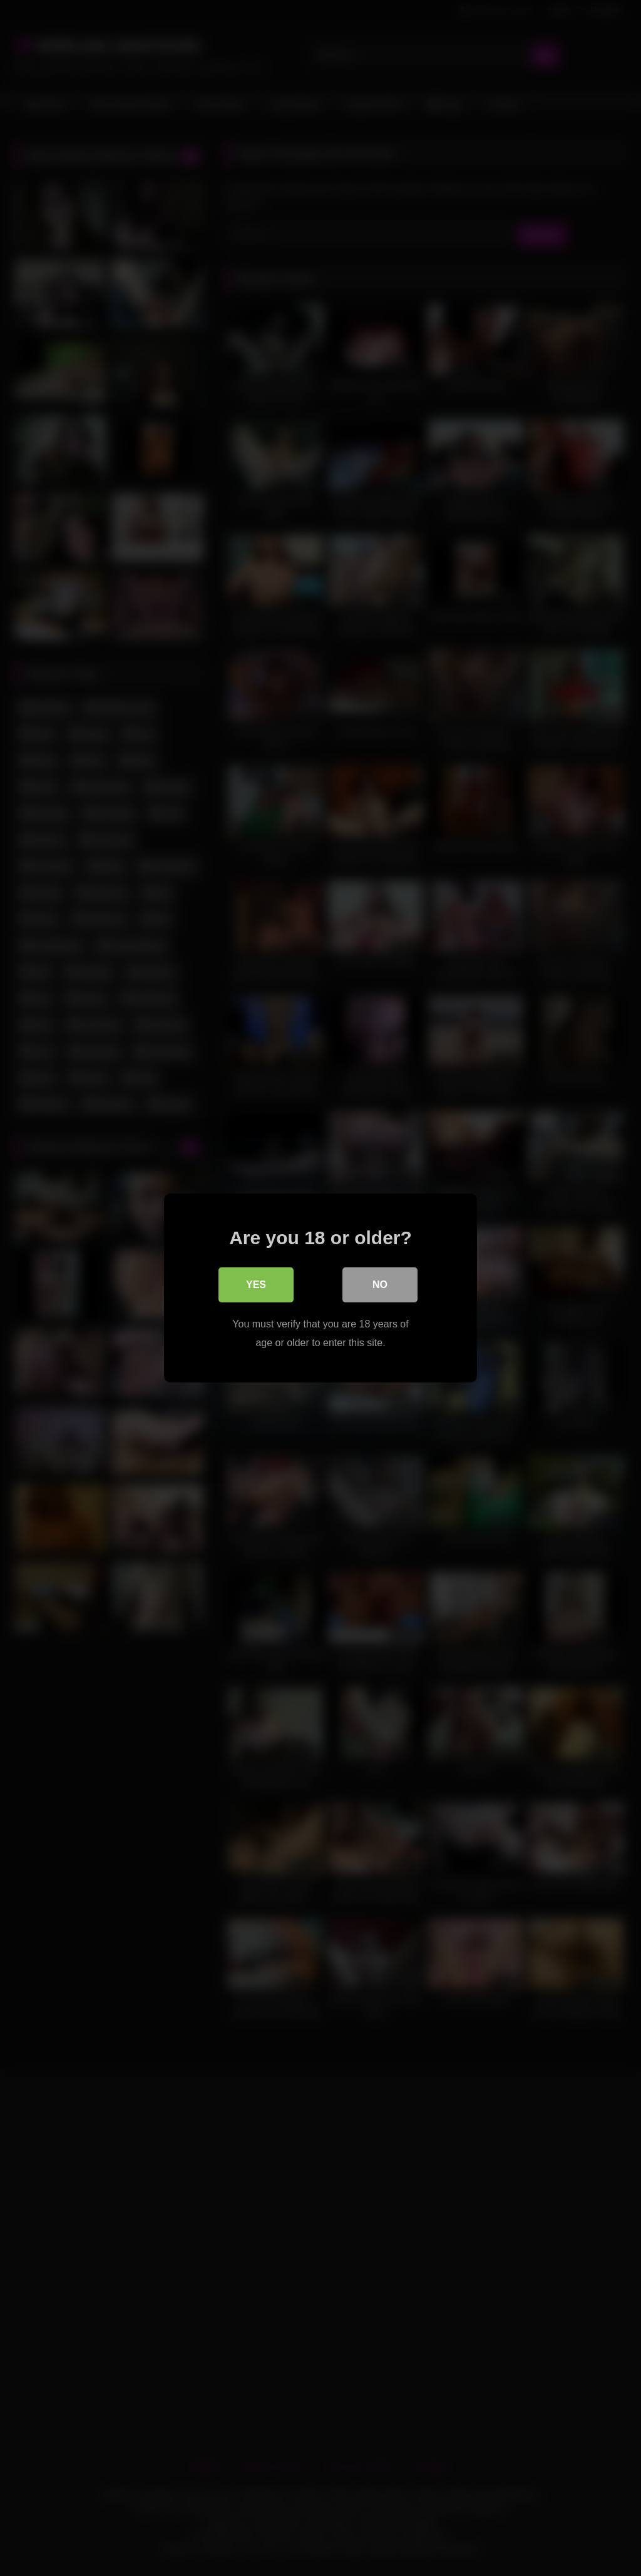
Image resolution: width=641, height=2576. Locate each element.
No (379, 1284)
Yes (256, 1284)
